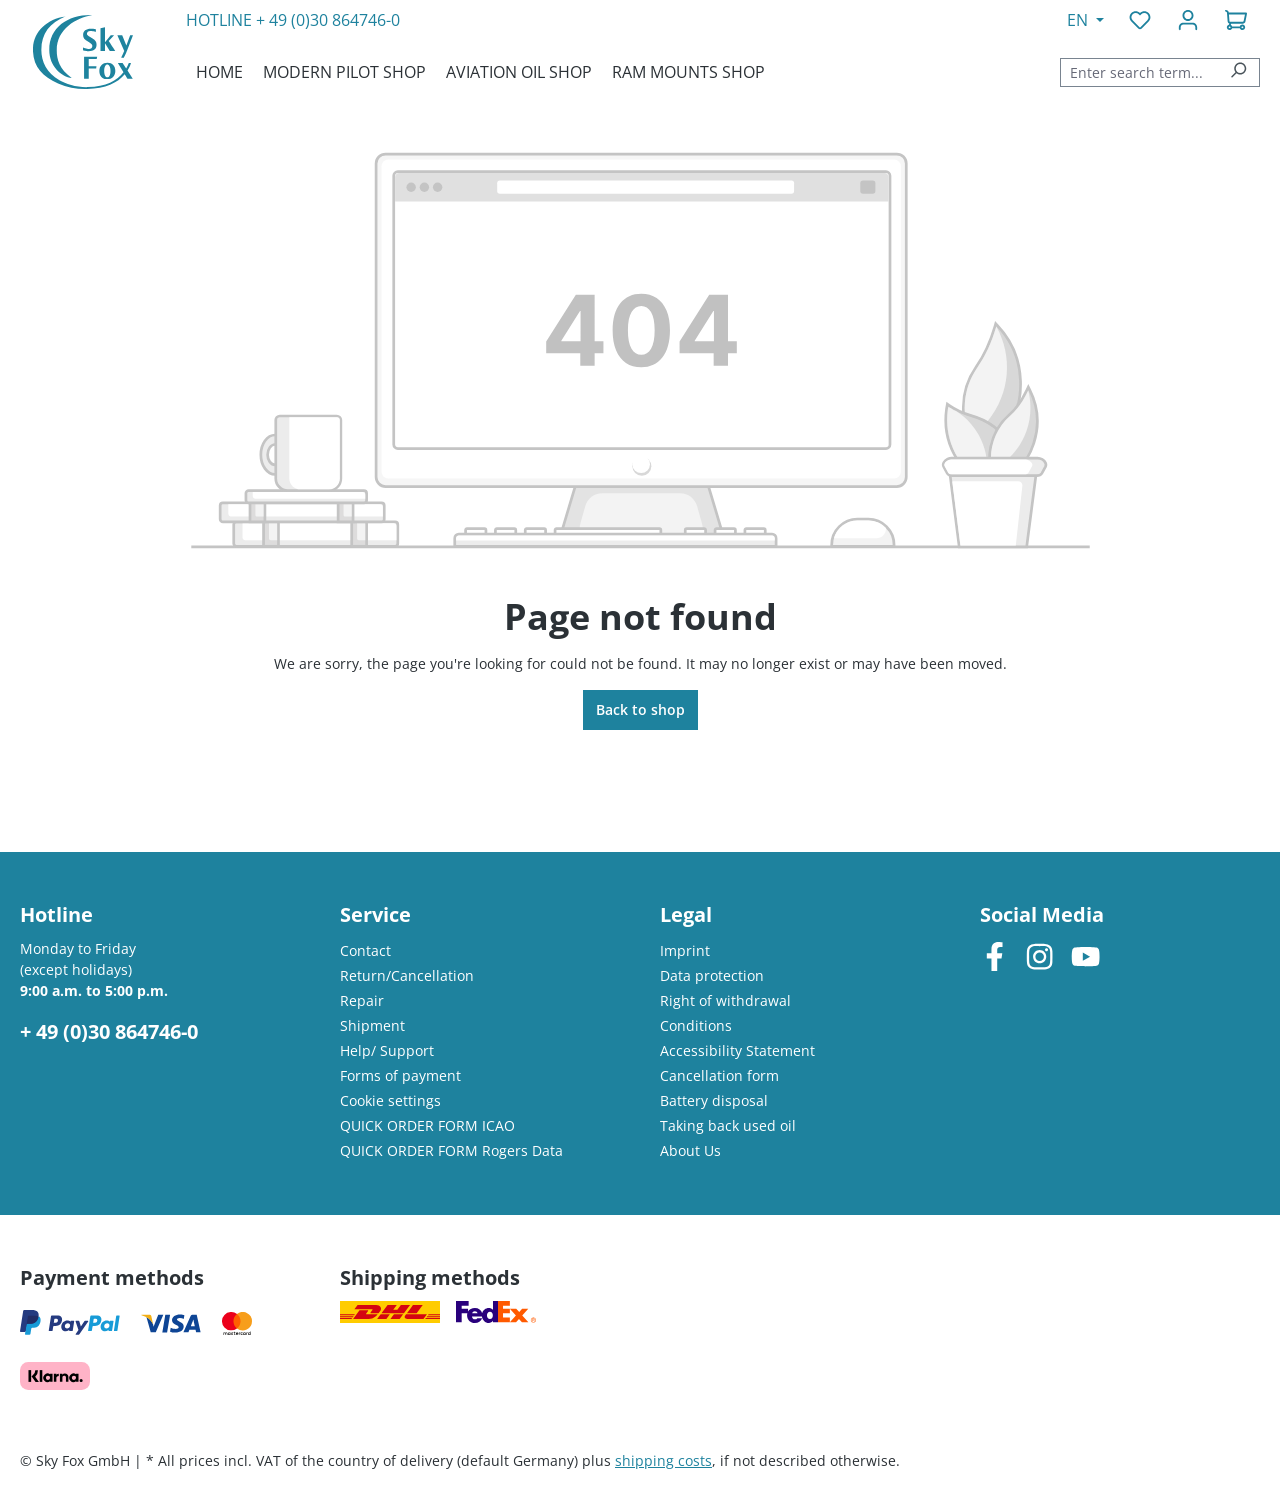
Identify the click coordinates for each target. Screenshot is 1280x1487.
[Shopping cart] (1236, 20)
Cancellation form (719, 1075)
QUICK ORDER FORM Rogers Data (451, 1150)
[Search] (1238, 72)
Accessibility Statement (737, 1050)
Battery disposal (714, 1100)
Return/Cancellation (407, 975)
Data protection (712, 975)
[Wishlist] (1140, 20)
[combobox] (1139, 72)
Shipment (372, 1025)
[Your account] (1188, 20)
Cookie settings (390, 1100)
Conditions (696, 1025)
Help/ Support (387, 1050)
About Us (690, 1150)
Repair (362, 1000)
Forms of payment (400, 1075)
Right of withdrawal (725, 1000)
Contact (365, 950)
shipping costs (663, 1460)
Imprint (685, 950)
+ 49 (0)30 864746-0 (328, 20)
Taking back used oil (728, 1125)
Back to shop (640, 709)
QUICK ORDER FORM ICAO (427, 1125)
